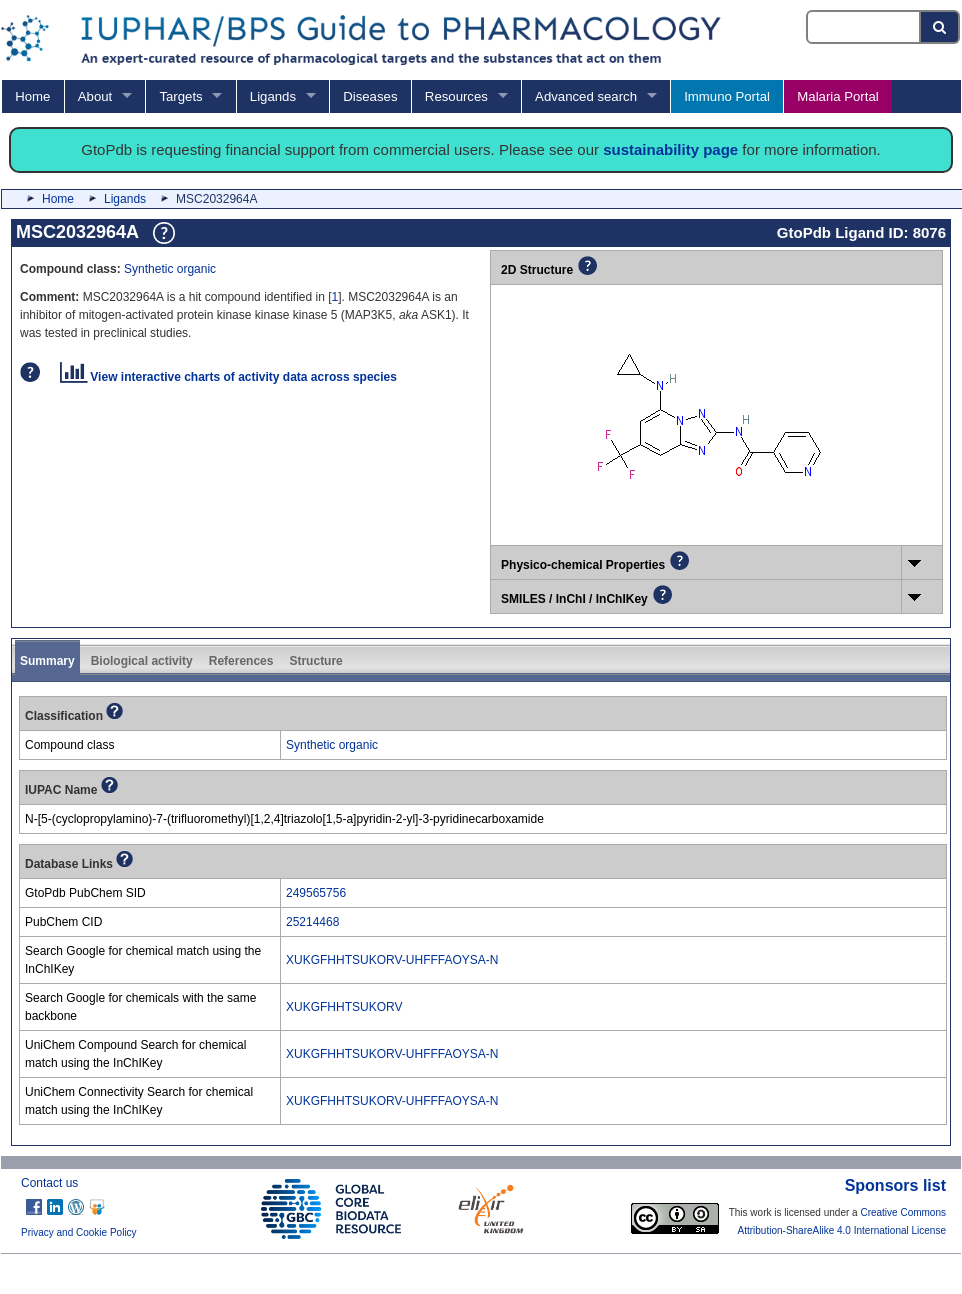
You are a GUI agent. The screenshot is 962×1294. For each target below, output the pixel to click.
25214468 (312, 922)
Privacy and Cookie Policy (79, 1232)
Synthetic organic (170, 269)
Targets (180, 96)
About (95, 96)
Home (32, 96)
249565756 (316, 893)
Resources (456, 96)
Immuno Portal (727, 96)
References (241, 661)
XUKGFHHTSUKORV (344, 1007)
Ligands (273, 96)
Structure (315, 661)
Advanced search (586, 96)
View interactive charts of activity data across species (228, 377)
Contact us (49, 1183)
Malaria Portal (837, 96)
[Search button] (940, 27)
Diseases (370, 96)
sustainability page (670, 149)
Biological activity (142, 661)
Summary (47, 661)
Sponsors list (895, 1185)
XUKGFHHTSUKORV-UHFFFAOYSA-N (392, 960)
